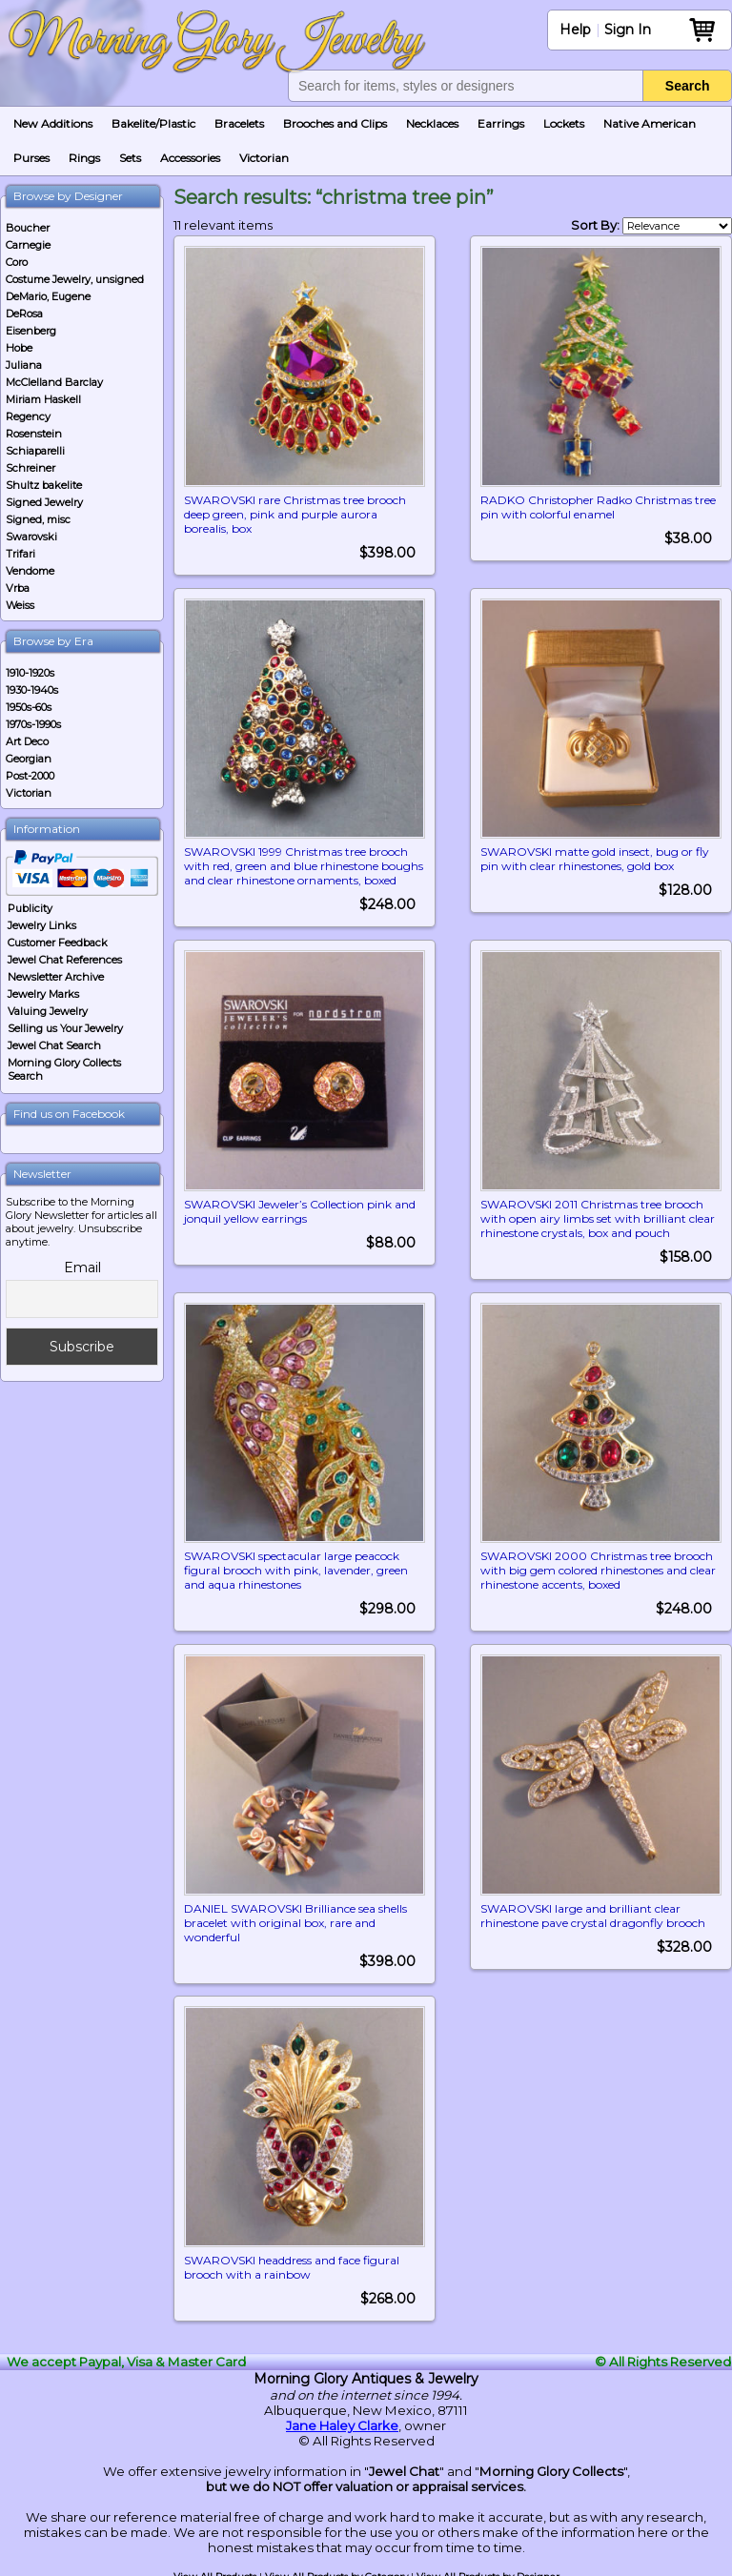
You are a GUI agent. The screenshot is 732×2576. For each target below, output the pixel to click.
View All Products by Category (336, 2570)
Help (575, 29)
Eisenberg (31, 330)
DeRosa (24, 313)
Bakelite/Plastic (153, 123)
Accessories (190, 158)
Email (82, 1267)
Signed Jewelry (44, 502)
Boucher (28, 227)
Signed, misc (38, 519)
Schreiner (30, 468)
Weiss (20, 605)
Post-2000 (30, 775)
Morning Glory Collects (551, 2464)
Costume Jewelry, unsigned (75, 279)
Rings (84, 158)
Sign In (627, 29)
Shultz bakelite (44, 485)
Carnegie (28, 245)
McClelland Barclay (54, 382)
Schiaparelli (35, 450)
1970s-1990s (33, 724)
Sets (130, 158)
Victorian (264, 158)
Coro (17, 262)
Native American (649, 123)
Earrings (501, 123)
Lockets (563, 123)
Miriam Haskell (43, 399)
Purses (31, 158)
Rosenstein (34, 433)
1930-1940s (32, 690)
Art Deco (27, 741)
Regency (28, 416)
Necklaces (432, 123)
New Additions (52, 123)
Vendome (30, 571)
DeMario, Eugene (48, 296)
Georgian (28, 758)
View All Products (214, 2570)
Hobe (19, 348)
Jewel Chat (404, 2464)
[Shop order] (677, 225)
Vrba (18, 588)
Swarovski (31, 536)
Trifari (20, 553)
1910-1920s (30, 672)
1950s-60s (28, 707)
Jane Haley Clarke (342, 2418)
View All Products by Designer (488, 2570)
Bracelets (239, 123)
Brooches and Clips (335, 123)
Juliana (24, 365)
